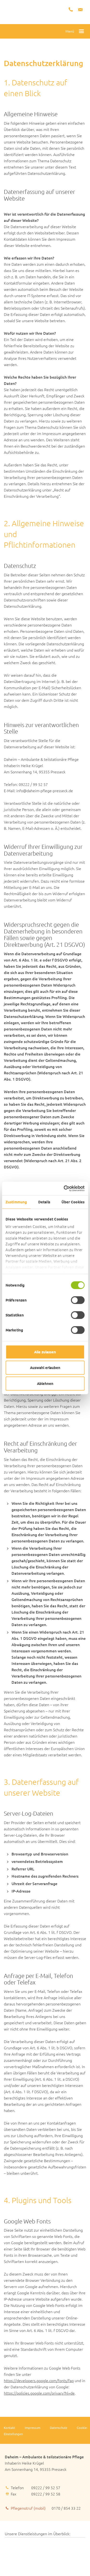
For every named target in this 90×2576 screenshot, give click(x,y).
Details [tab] (44, 1201)
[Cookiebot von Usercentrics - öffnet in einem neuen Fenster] (64, 1188)
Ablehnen (45, 1383)
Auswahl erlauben (45, 1367)
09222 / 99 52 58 (45, 2493)
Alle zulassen (45, 1351)
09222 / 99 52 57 (45, 2487)
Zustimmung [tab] (16, 1201)
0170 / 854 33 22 (66, 2508)
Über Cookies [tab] (72, 1201)
